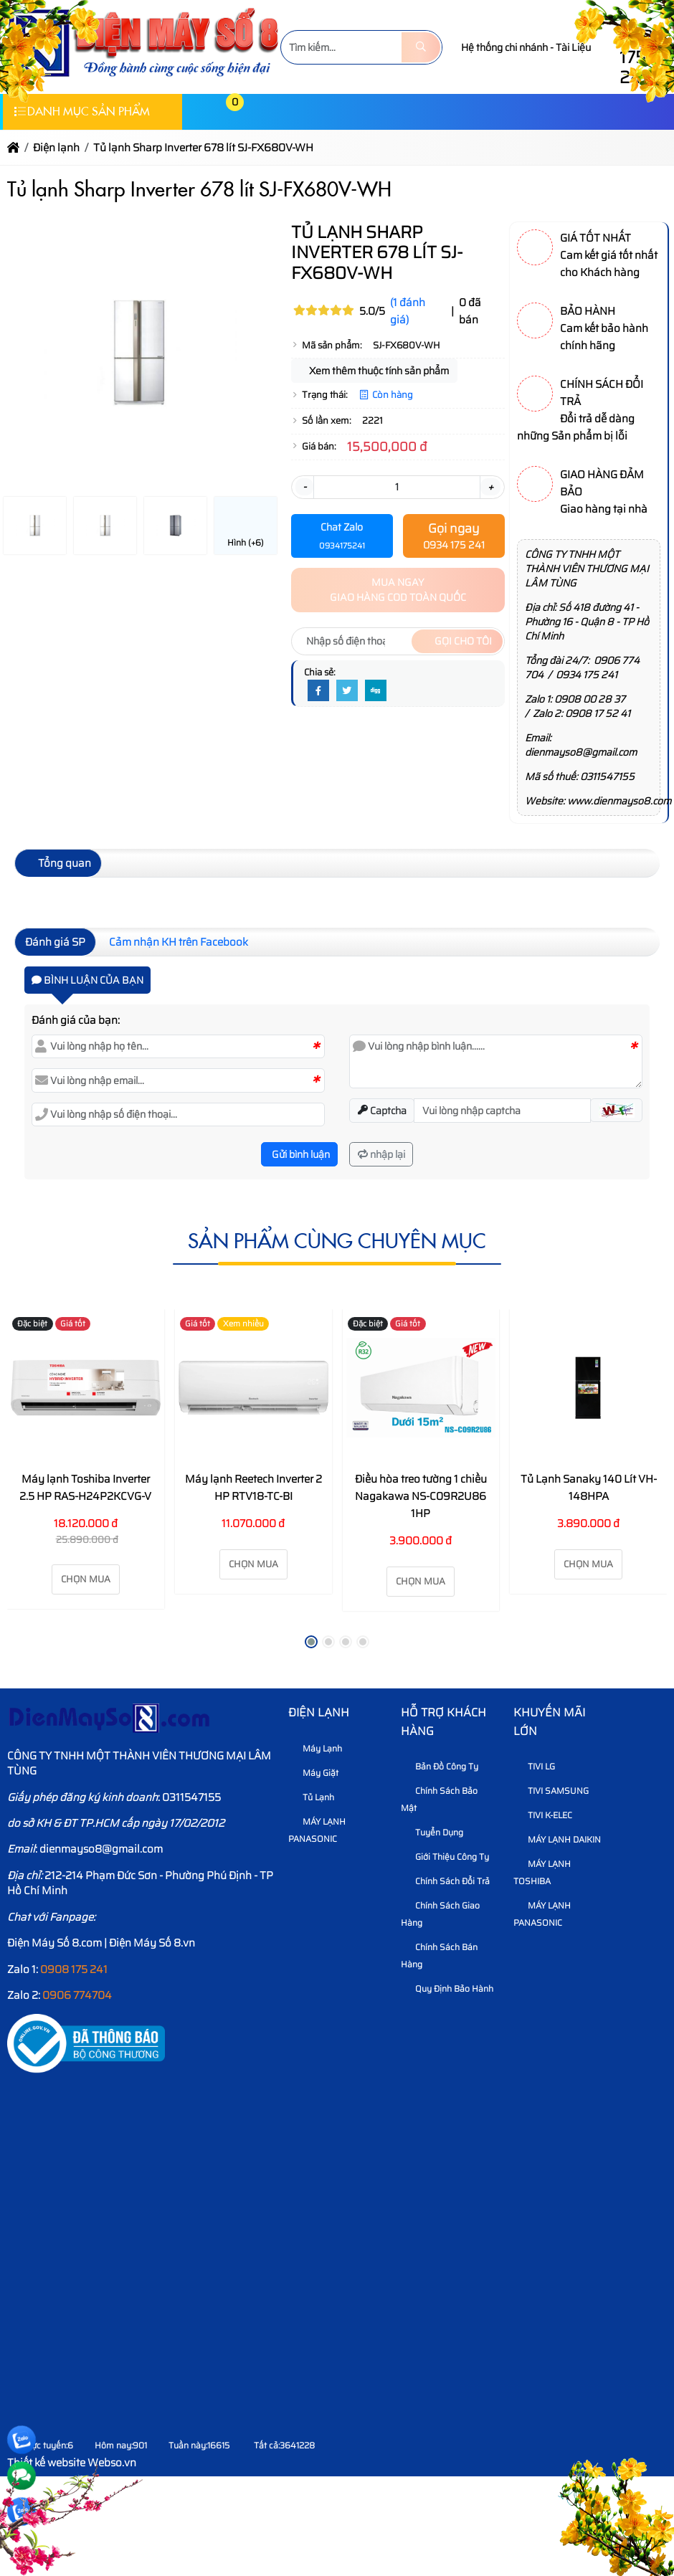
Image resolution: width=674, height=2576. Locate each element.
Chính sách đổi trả (447, 1881)
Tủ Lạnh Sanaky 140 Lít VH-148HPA (589, 1487)
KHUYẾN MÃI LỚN (549, 1721)
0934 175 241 (586, 675)
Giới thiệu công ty (446, 1856)
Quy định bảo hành (448, 1988)
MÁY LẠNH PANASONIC (317, 1830)
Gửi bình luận (300, 1154)
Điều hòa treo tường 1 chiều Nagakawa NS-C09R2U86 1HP (421, 1496)
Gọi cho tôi (457, 641)
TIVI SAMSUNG (553, 1790)
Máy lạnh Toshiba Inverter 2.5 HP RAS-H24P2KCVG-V (85, 1487)
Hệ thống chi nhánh (504, 47)
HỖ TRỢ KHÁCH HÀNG (443, 1721)
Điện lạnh (318, 1712)
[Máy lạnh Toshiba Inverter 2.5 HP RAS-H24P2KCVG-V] (86, 1388)
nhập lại (381, 1154)
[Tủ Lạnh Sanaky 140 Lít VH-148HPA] (588, 1388)
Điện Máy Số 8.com (54, 1943)
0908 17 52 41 (597, 713)
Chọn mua (85, 1579)
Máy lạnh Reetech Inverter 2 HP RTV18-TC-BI (253, 1487)
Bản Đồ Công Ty (441, 1766)
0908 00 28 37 (589, 699)
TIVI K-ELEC (544, 1815)
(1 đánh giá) (407, 311)
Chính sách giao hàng (440, 1913)
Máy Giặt (315, 1772)
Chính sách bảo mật (439, 1799)
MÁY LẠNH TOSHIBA (542, 1872)
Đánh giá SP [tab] (55, 942)
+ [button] (490, 486)
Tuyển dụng (433, 1832)
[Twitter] (347, 691)
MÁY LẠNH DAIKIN (559, 1839)
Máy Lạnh (317, 1748)
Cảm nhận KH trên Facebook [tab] (178, 942)
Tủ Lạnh (313, 1797)
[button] (200, 111)
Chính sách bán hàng (439, 1955)
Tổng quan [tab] (58, 863)
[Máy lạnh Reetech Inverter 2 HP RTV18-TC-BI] (253, 1388)
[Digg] (376, 691)
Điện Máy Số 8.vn (152, 1943)
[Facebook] (318, 691)
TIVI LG (536, 1766)
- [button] (304, 486)
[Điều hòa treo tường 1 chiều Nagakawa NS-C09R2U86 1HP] (421, 1388)
